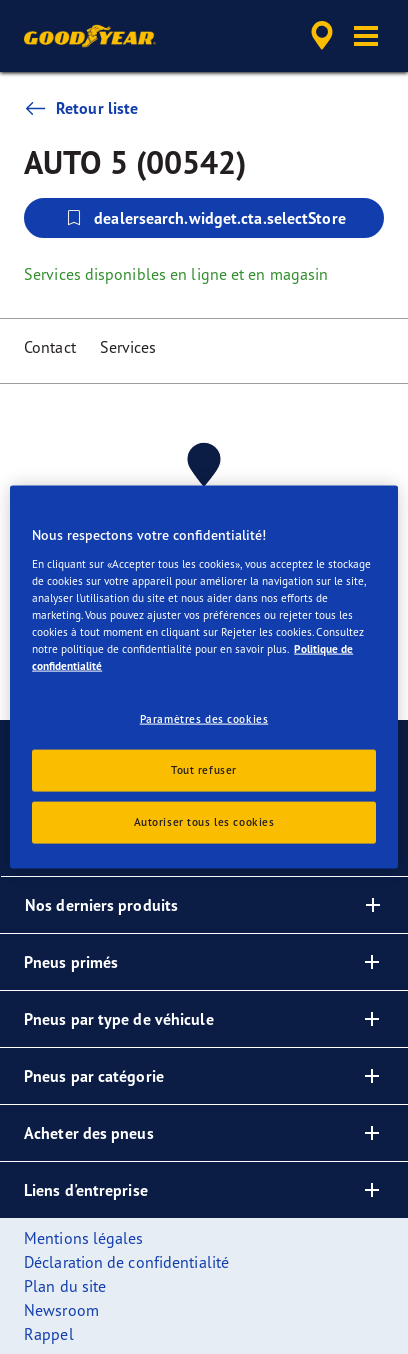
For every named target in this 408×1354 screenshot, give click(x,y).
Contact (50, 347)
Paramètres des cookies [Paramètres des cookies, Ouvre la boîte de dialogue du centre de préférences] (204, 719)
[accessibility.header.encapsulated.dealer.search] (322, 36)
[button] (366, 36)
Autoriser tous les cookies (204, 821)
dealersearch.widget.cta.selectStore (204, 218)
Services (128, 347)
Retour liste (81, 108)
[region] (204, 677)
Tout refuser (204, 770)
